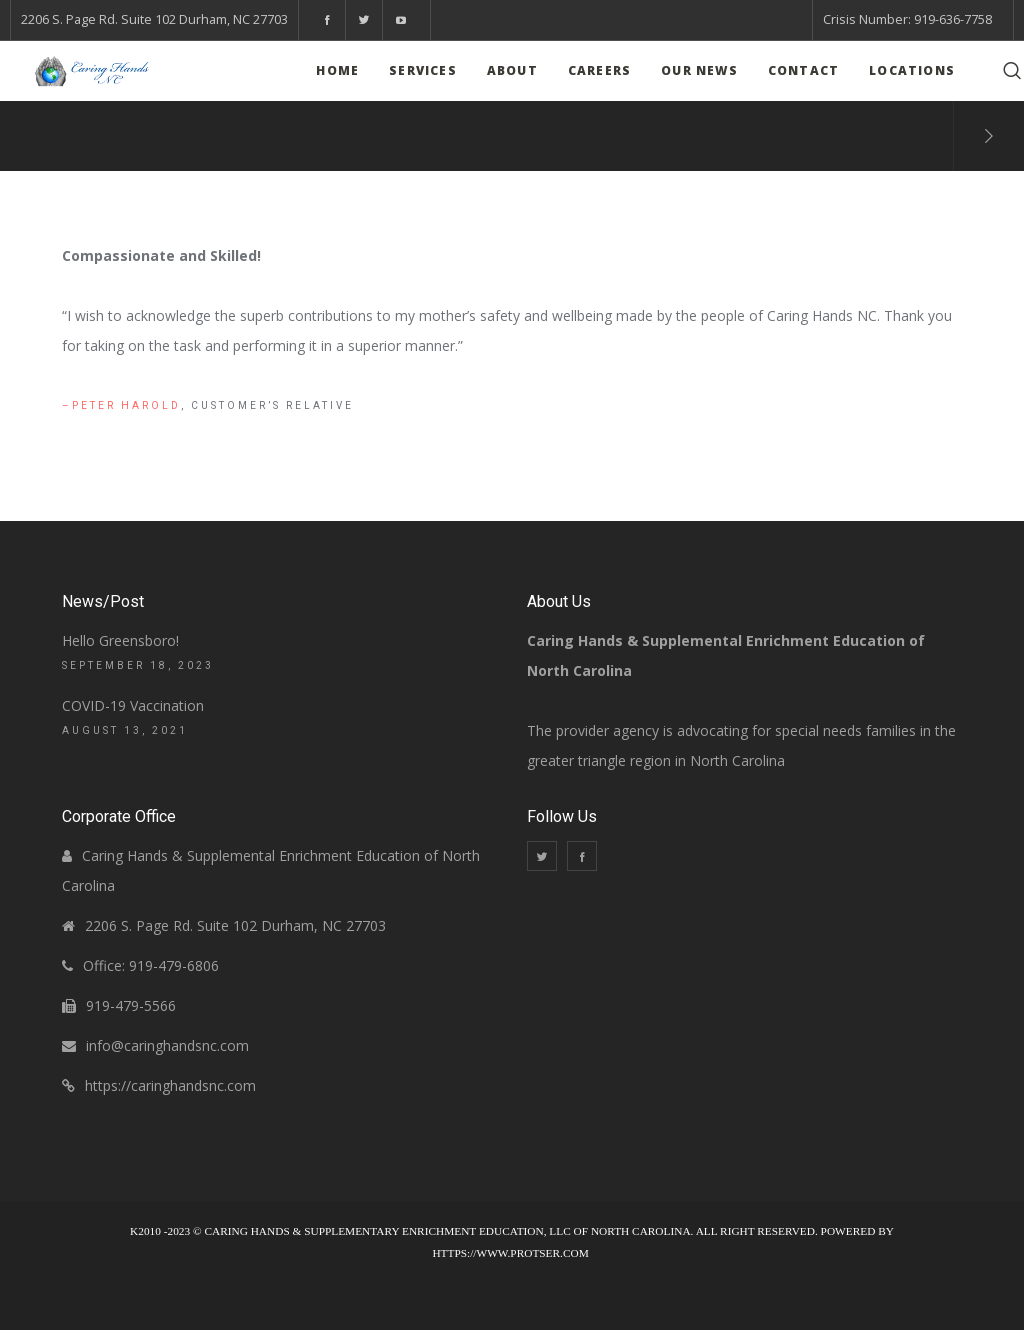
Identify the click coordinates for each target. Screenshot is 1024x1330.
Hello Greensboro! (120, 640)
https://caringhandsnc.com (170, 1085)
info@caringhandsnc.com (167, 1045)
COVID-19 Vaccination (133, 705)
